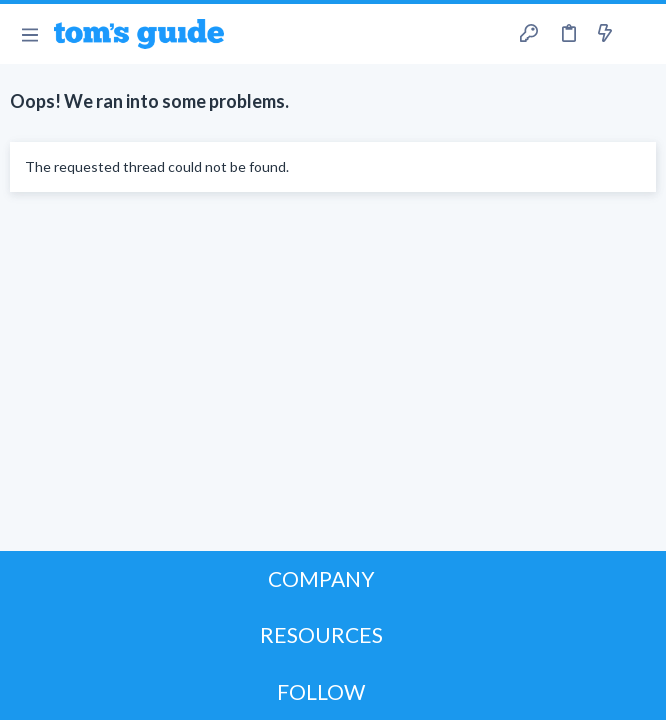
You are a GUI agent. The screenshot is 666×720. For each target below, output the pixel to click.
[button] (29, 34)
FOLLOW (321, 691)
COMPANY (321, 578)
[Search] (639, 34)
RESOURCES (321, 634)
